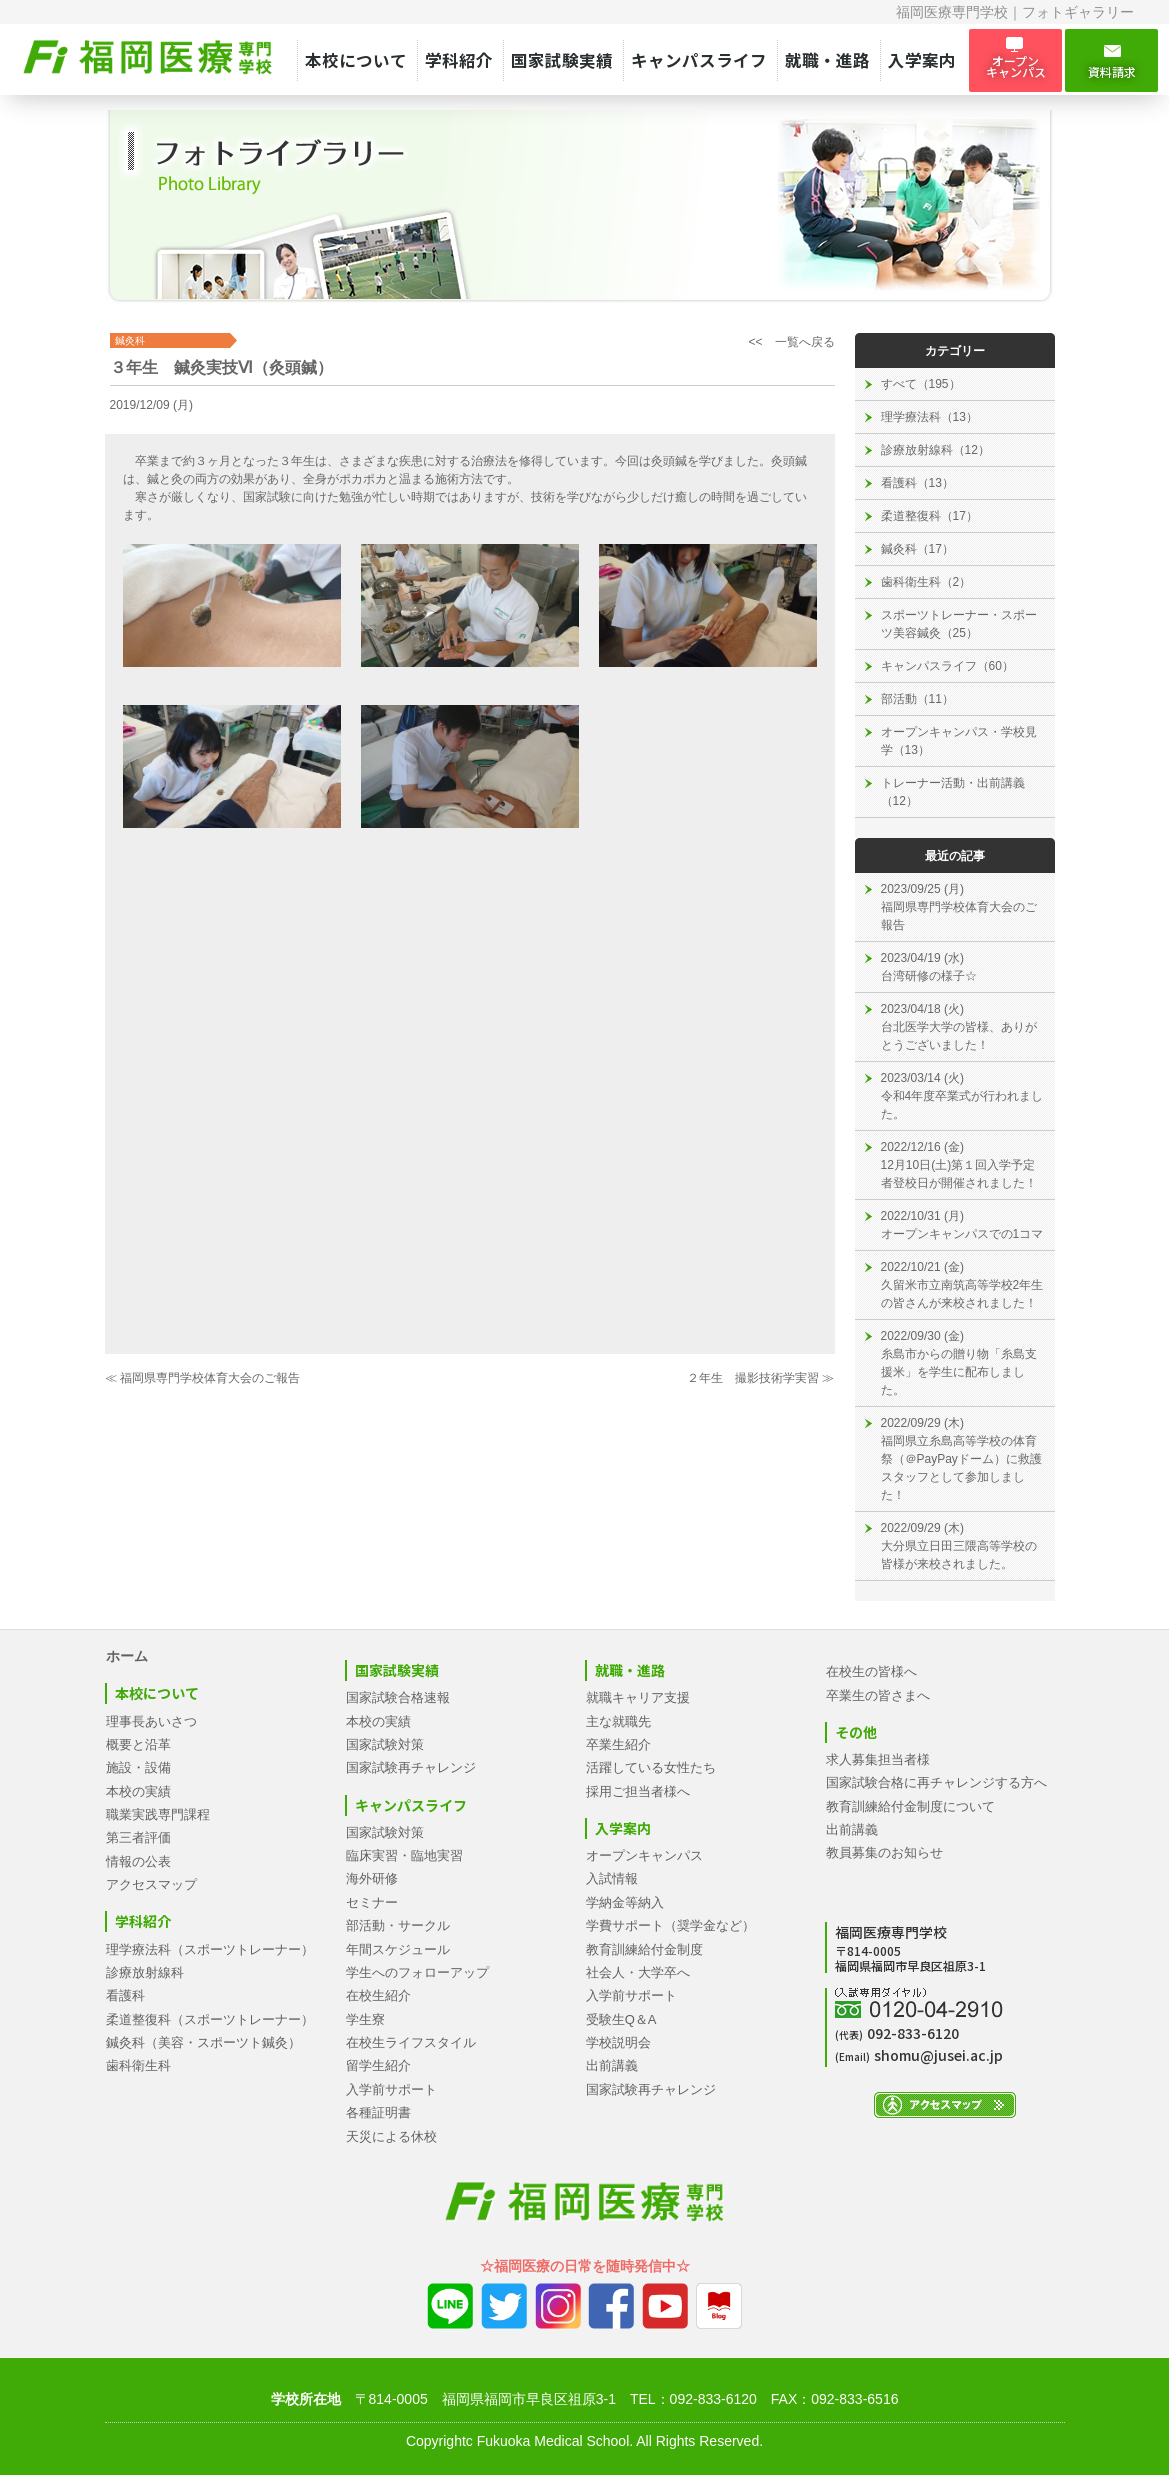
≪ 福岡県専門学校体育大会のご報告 (202, 1378)
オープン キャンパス (1015, 60)
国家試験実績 (562, 60)
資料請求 (1111, 61)
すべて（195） (921, 384)
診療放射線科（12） (935, 450)
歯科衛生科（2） (926, 582)
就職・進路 (827, 60)
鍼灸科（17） (917, 549)
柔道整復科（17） (929, 516)
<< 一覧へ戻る (791, 342)
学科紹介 (459, 60)
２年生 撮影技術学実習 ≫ (760, 1378)
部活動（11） (917, 699)
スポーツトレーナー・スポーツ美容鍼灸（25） (959, 624)
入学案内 (922, 60)
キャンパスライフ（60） (947, 666)
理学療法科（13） (929, 417)
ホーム (127, 1656)
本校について (356, 60)
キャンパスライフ (699, 60)
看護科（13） (917, 483)
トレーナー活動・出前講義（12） (953, 792)
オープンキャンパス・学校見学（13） (959, 741)
